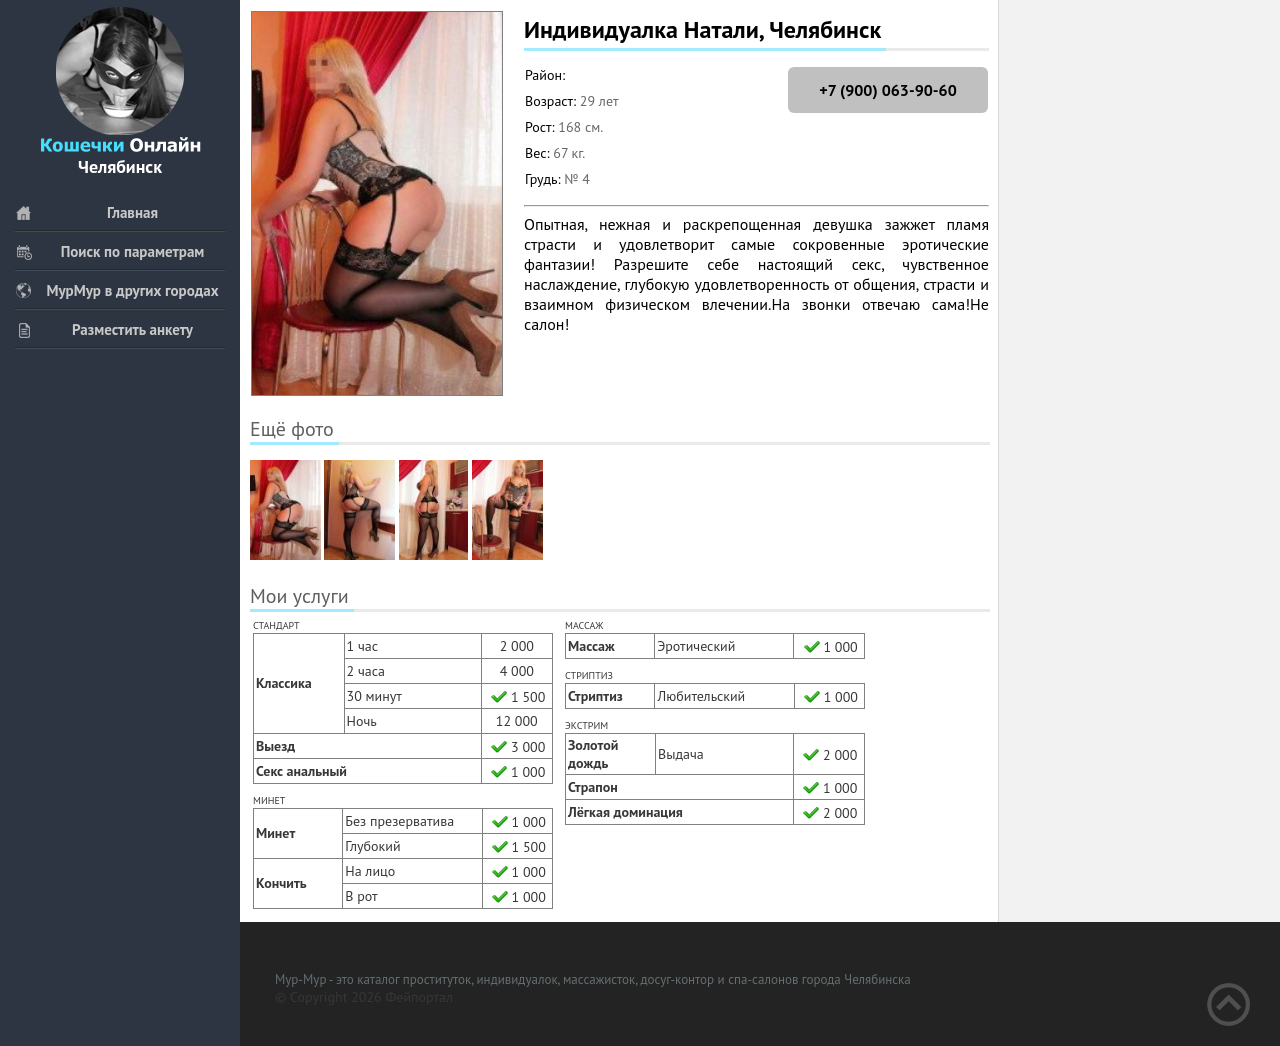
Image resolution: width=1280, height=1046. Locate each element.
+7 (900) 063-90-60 (887, 90)
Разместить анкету (104, 329)
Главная (86, 212)
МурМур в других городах (117, 290)
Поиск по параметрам (109, 251)
